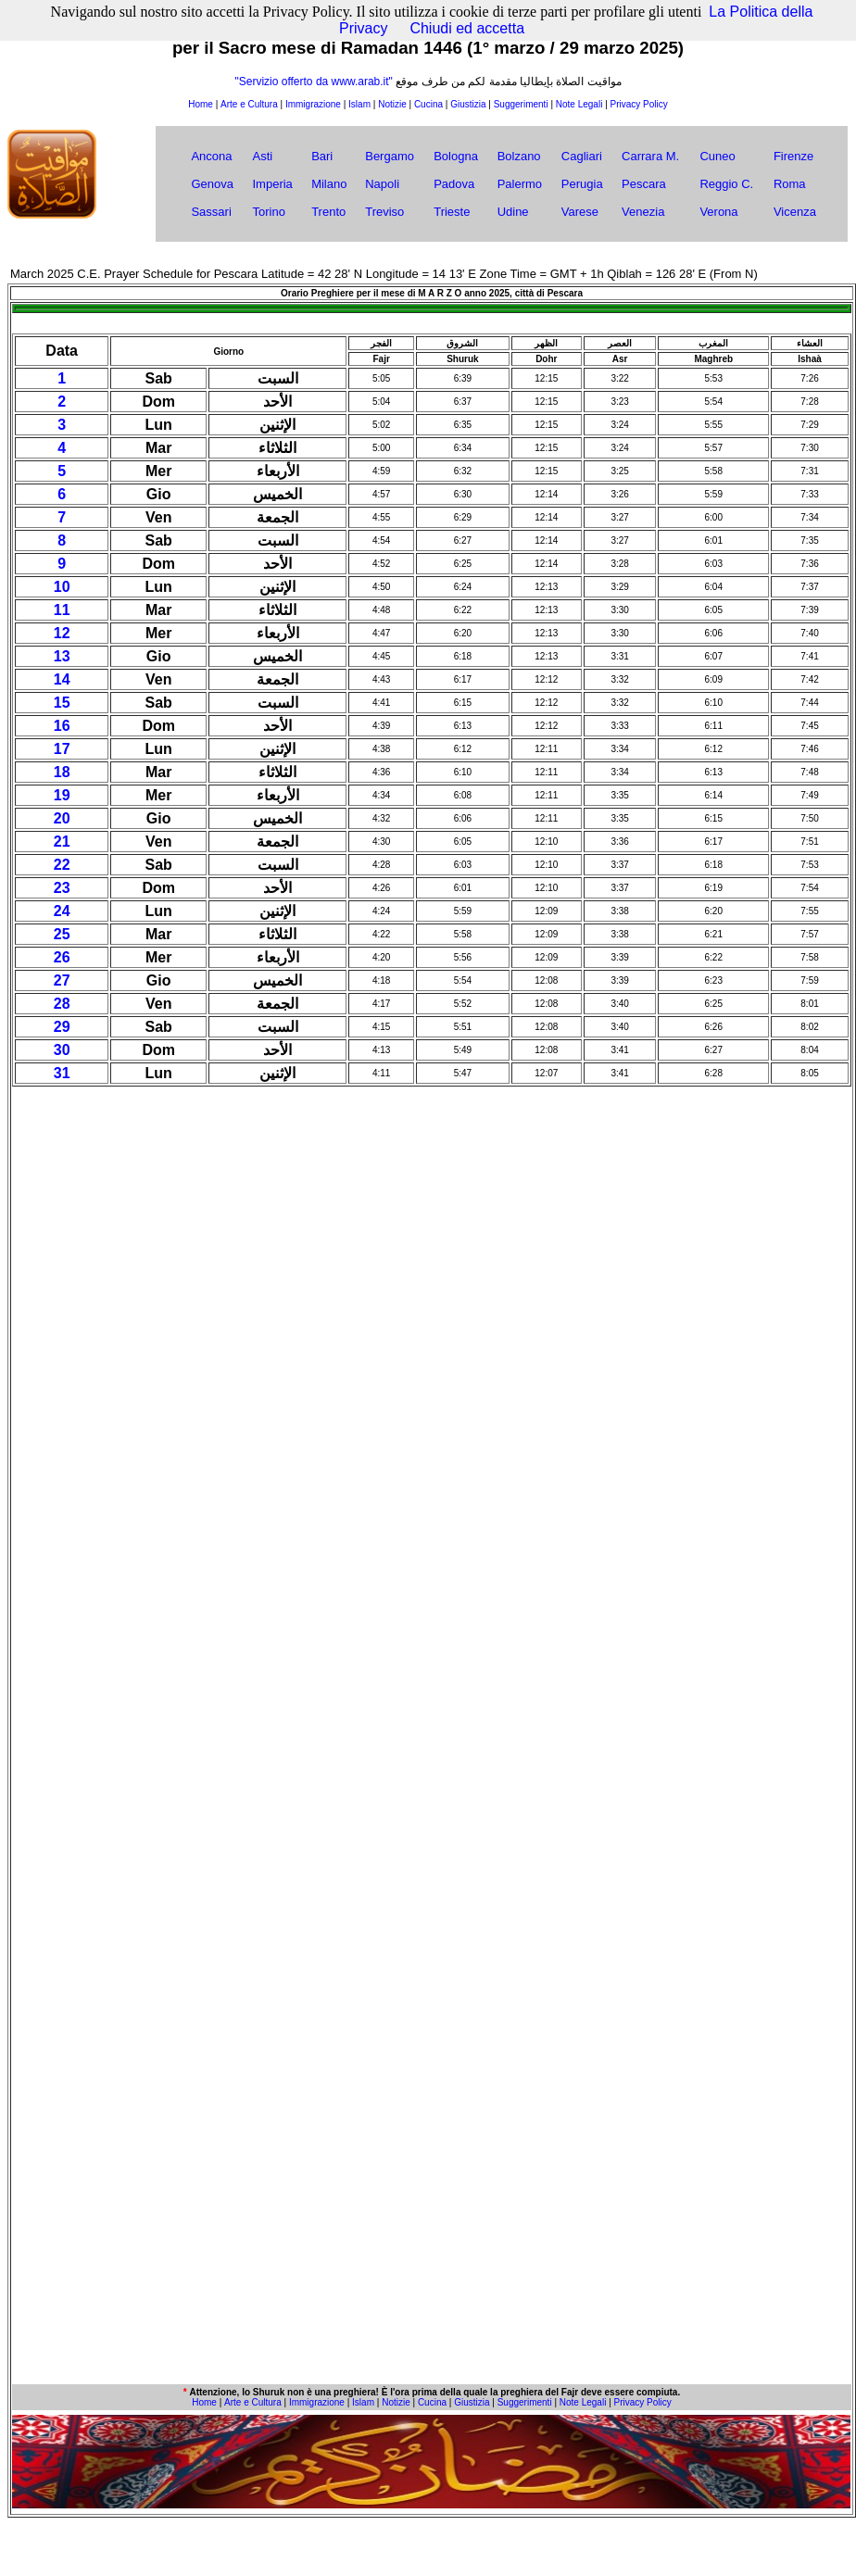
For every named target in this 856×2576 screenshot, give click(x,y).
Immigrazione (313, 104)
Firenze (793, 156)
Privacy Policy (639, 104)
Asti (262, 156)
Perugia (582, 184)
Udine (513, 212)
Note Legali (579, 104)
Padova (454, 184)
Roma (790, 184)
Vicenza (795, 212)
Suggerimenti (521, 104)
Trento (328, 212)
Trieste (452, 212)
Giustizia (467, 104)
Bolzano (519, 156)
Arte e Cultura (249, 104)
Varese (579, 212)
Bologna (456, 156)
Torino (268, 212)
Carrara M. (650, 156)
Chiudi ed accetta (466, 28)
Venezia (643, 212)
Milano (328, 184)
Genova (212, 184)
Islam (359, 104)
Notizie (392, 104)
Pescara (644, 184)
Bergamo (389, 156)
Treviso (384, 212)
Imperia (272, 184)
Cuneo (717, 156)
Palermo (519, 184)
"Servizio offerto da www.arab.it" (313, 81)
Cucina (428, 104)
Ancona (211, 156)
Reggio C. (726, 184)
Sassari (211, 212)
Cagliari (581, 156)
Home (200, 104)
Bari (322, 156)
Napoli (382, 184)
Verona (718, 212)
